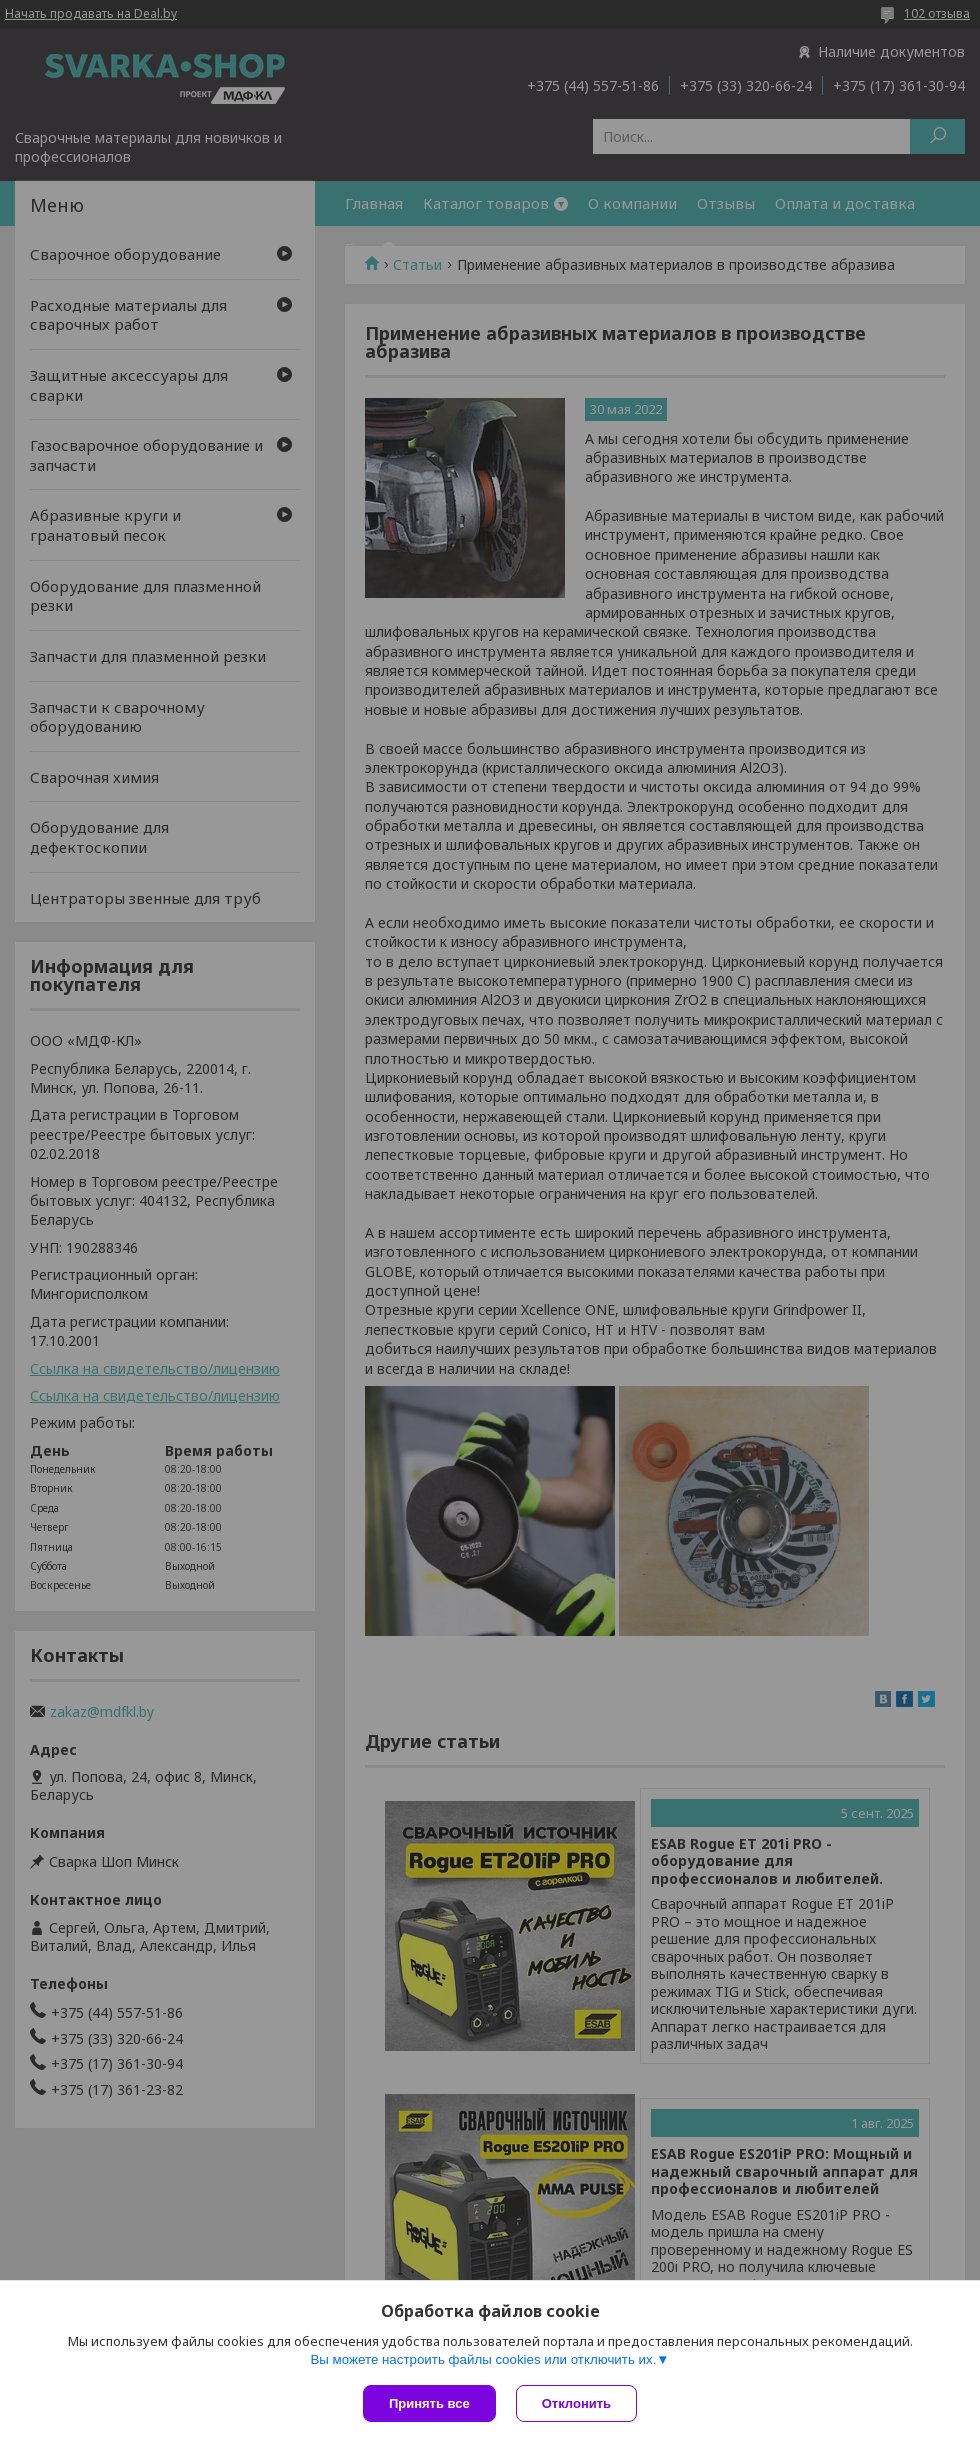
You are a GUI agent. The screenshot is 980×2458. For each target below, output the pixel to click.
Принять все (429, 2403)
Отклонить (576, 2403)
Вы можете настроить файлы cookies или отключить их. (483, 2359)
